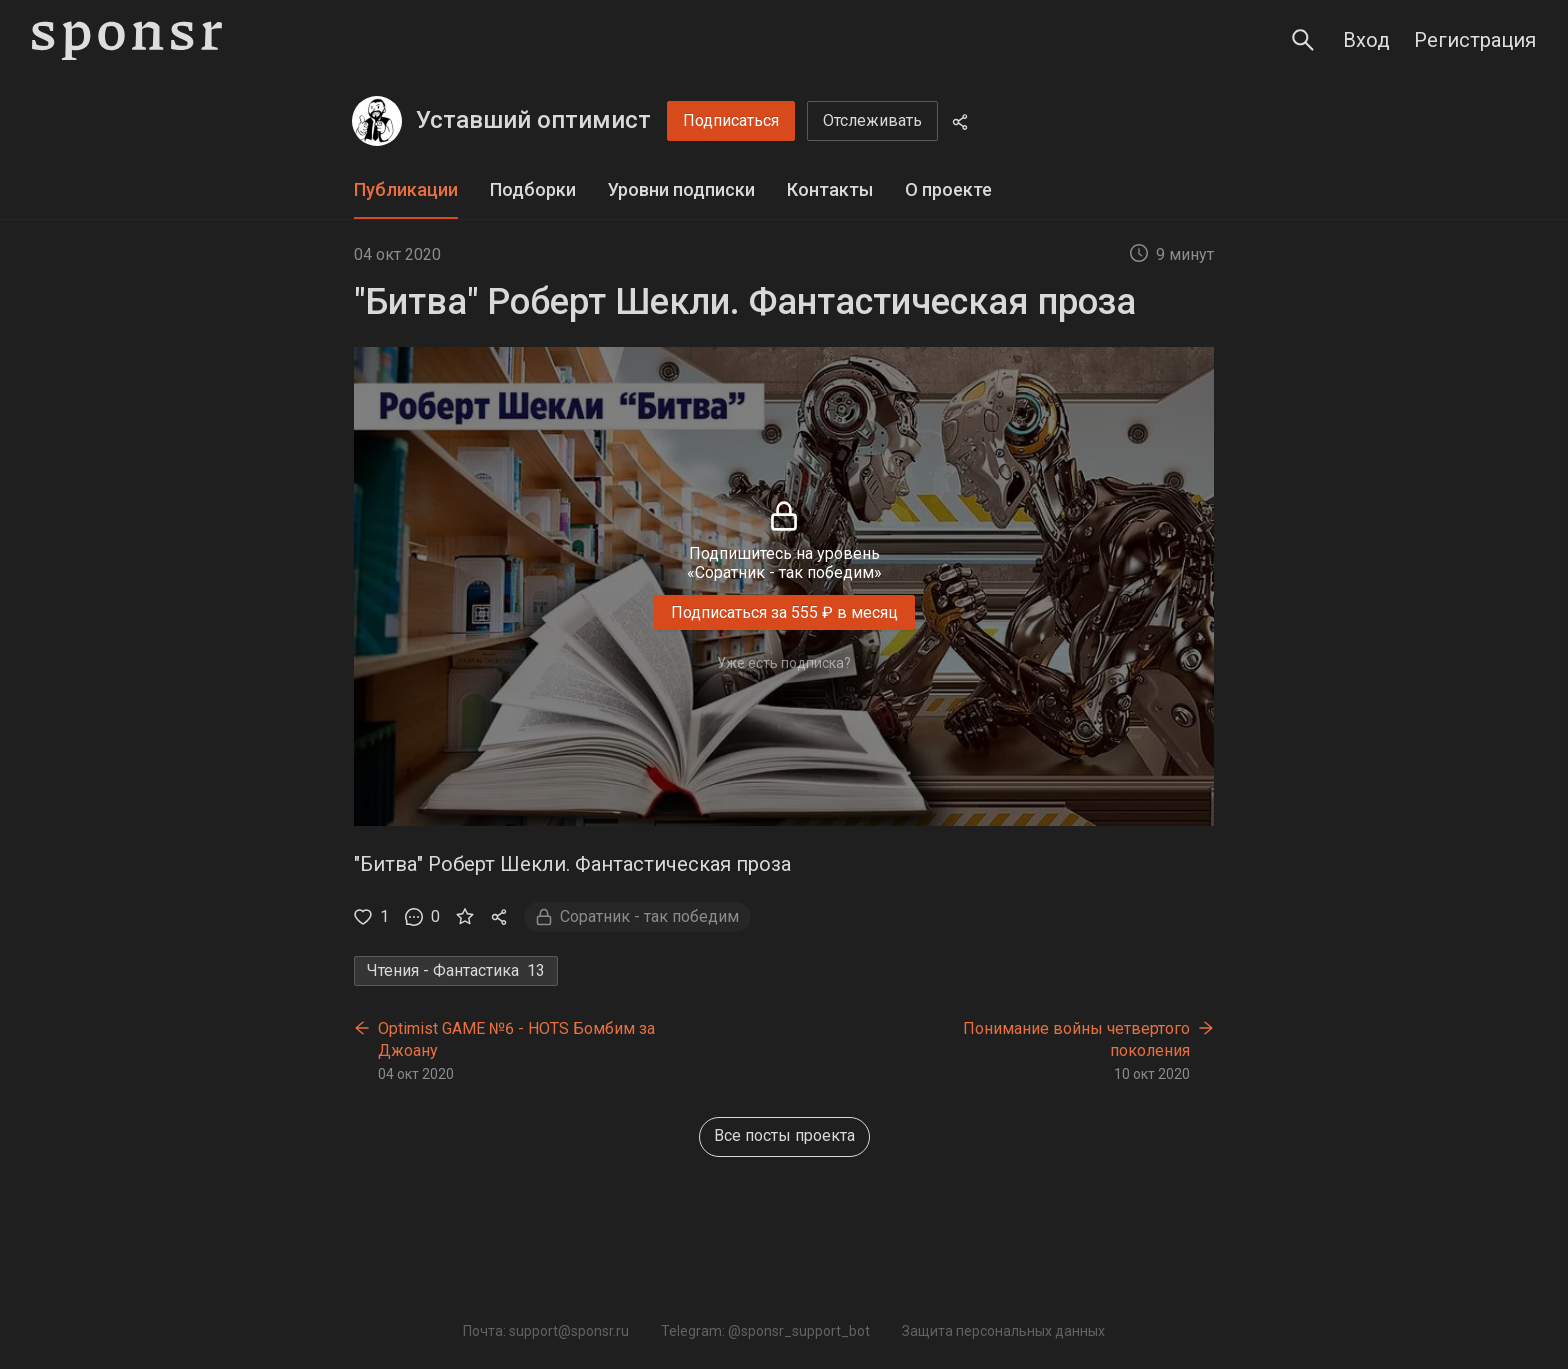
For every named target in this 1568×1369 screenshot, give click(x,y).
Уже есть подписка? (784, 663)
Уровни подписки (681, 189)
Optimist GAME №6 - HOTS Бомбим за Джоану (516, 1039)
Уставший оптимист (533, 120)
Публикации (406, 189)
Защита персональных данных (1003, 1331)
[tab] (406, 190)
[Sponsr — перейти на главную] (127, 40)
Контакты (830, 189)
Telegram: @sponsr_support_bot (765, 1331)
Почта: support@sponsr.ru (546, 1331)
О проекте (948, 189)
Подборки (533, 189)
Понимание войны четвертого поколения (1076, 1039)
